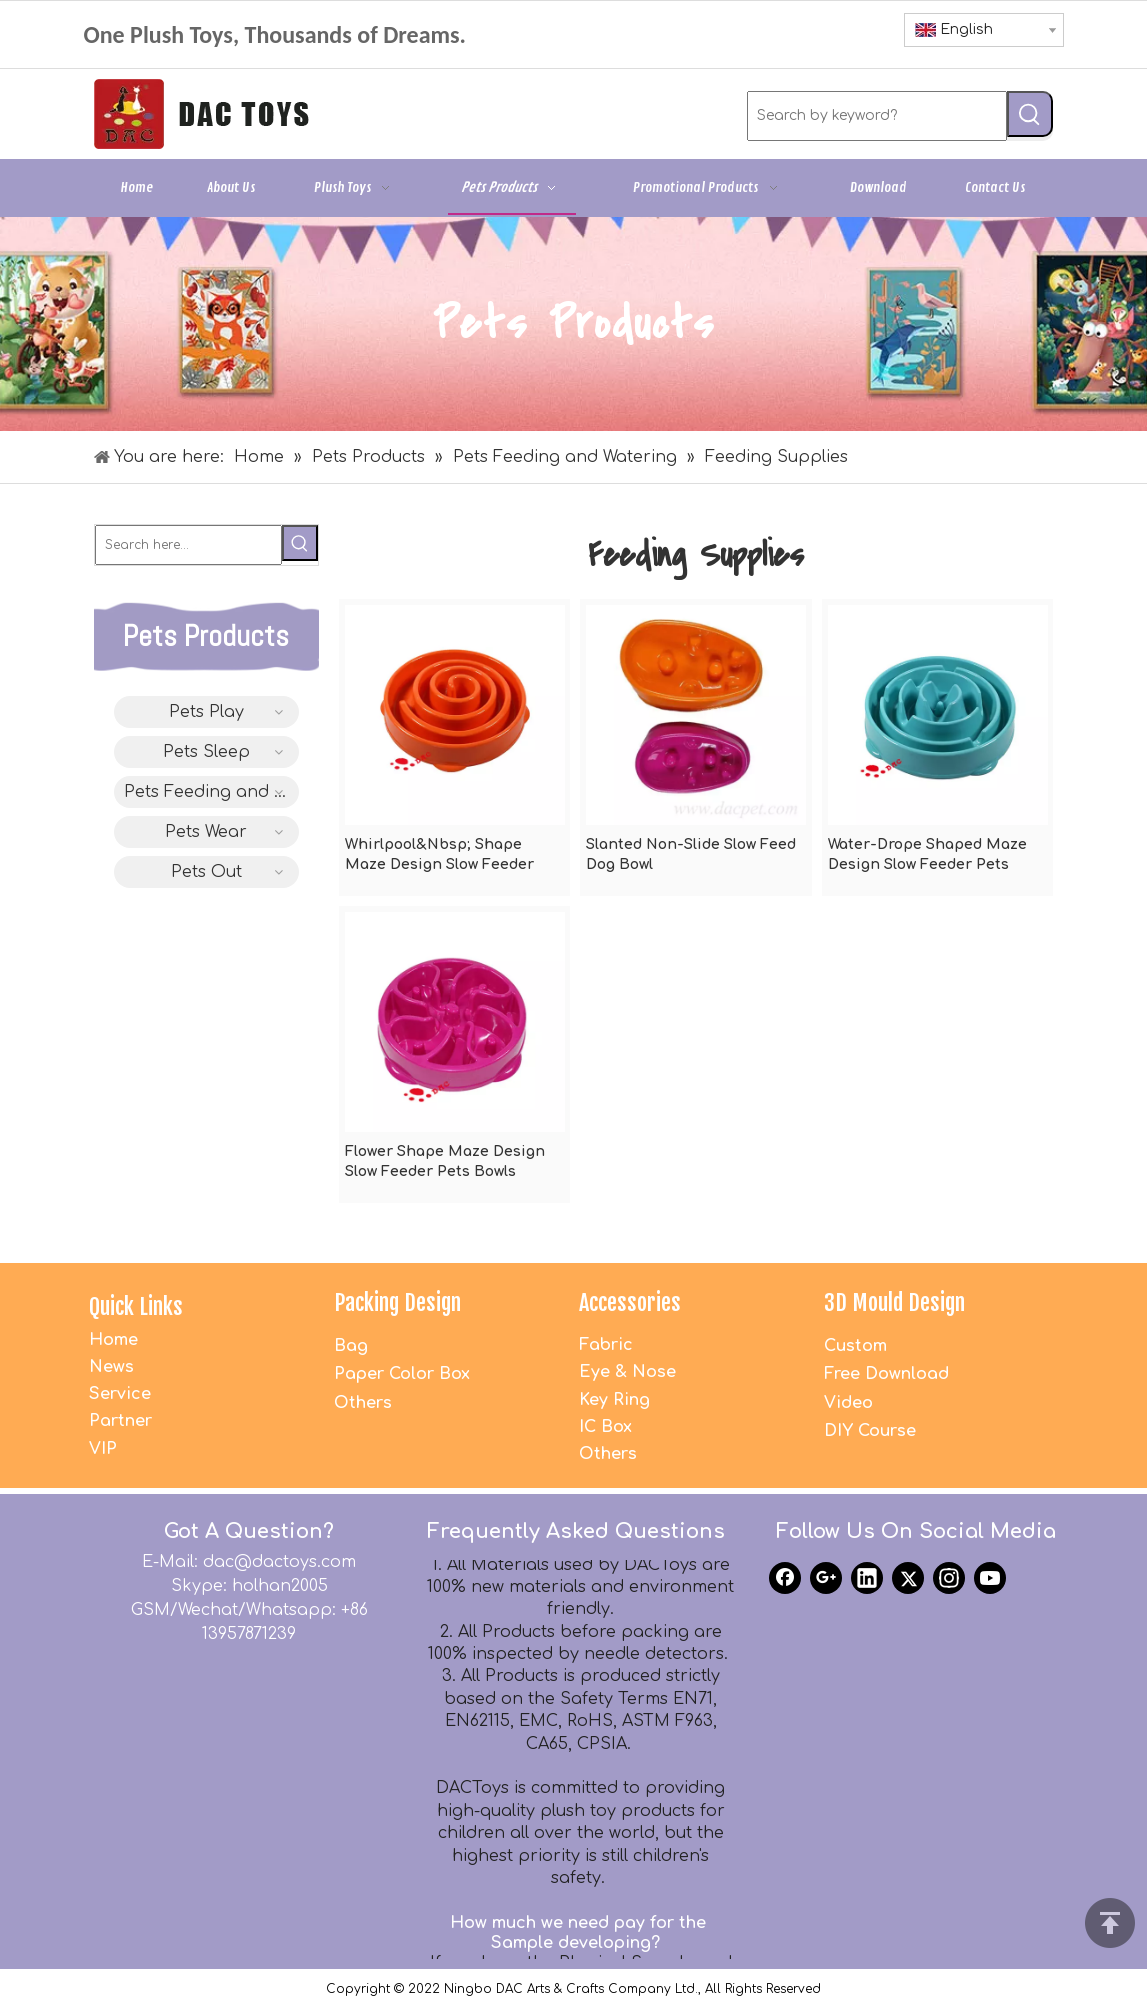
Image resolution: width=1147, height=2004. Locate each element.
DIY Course (870, 1431)
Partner (120, 1421)
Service (120, 1394)
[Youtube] (990, 1578)
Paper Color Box (402, 1374)
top (1110, 1923)
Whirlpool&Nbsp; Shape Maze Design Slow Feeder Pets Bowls (439, 856)
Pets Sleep (206, 752)
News (111, 1367)
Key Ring (614, 1400)
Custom (855, 1346)
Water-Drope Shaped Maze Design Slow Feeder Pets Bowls (927, 856)
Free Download (886, 1374)
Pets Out (206, 872)
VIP (103, 1449)
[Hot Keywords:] (1030, 114)
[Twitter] (908, 1578)
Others (363, 1403)
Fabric (606, 1345)
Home (113, 1340)
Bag (351, 1346)
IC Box (605, 1427)
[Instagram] (949, 1578)
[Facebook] (785, 1578)
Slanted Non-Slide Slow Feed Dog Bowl (691, 854)
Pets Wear (206, 832)
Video (848, 1403)
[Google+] (826, 1578)
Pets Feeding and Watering (211, 792)
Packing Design (397, 1302)
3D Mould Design (894, 1302)
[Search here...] (188, 545)
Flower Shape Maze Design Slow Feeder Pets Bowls (445, 1161)
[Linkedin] (867, 1578)
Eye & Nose (627, 1372)
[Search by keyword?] (877, 116)
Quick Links (136, 1306)
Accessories (630, 1302)
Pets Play (206, 712)
